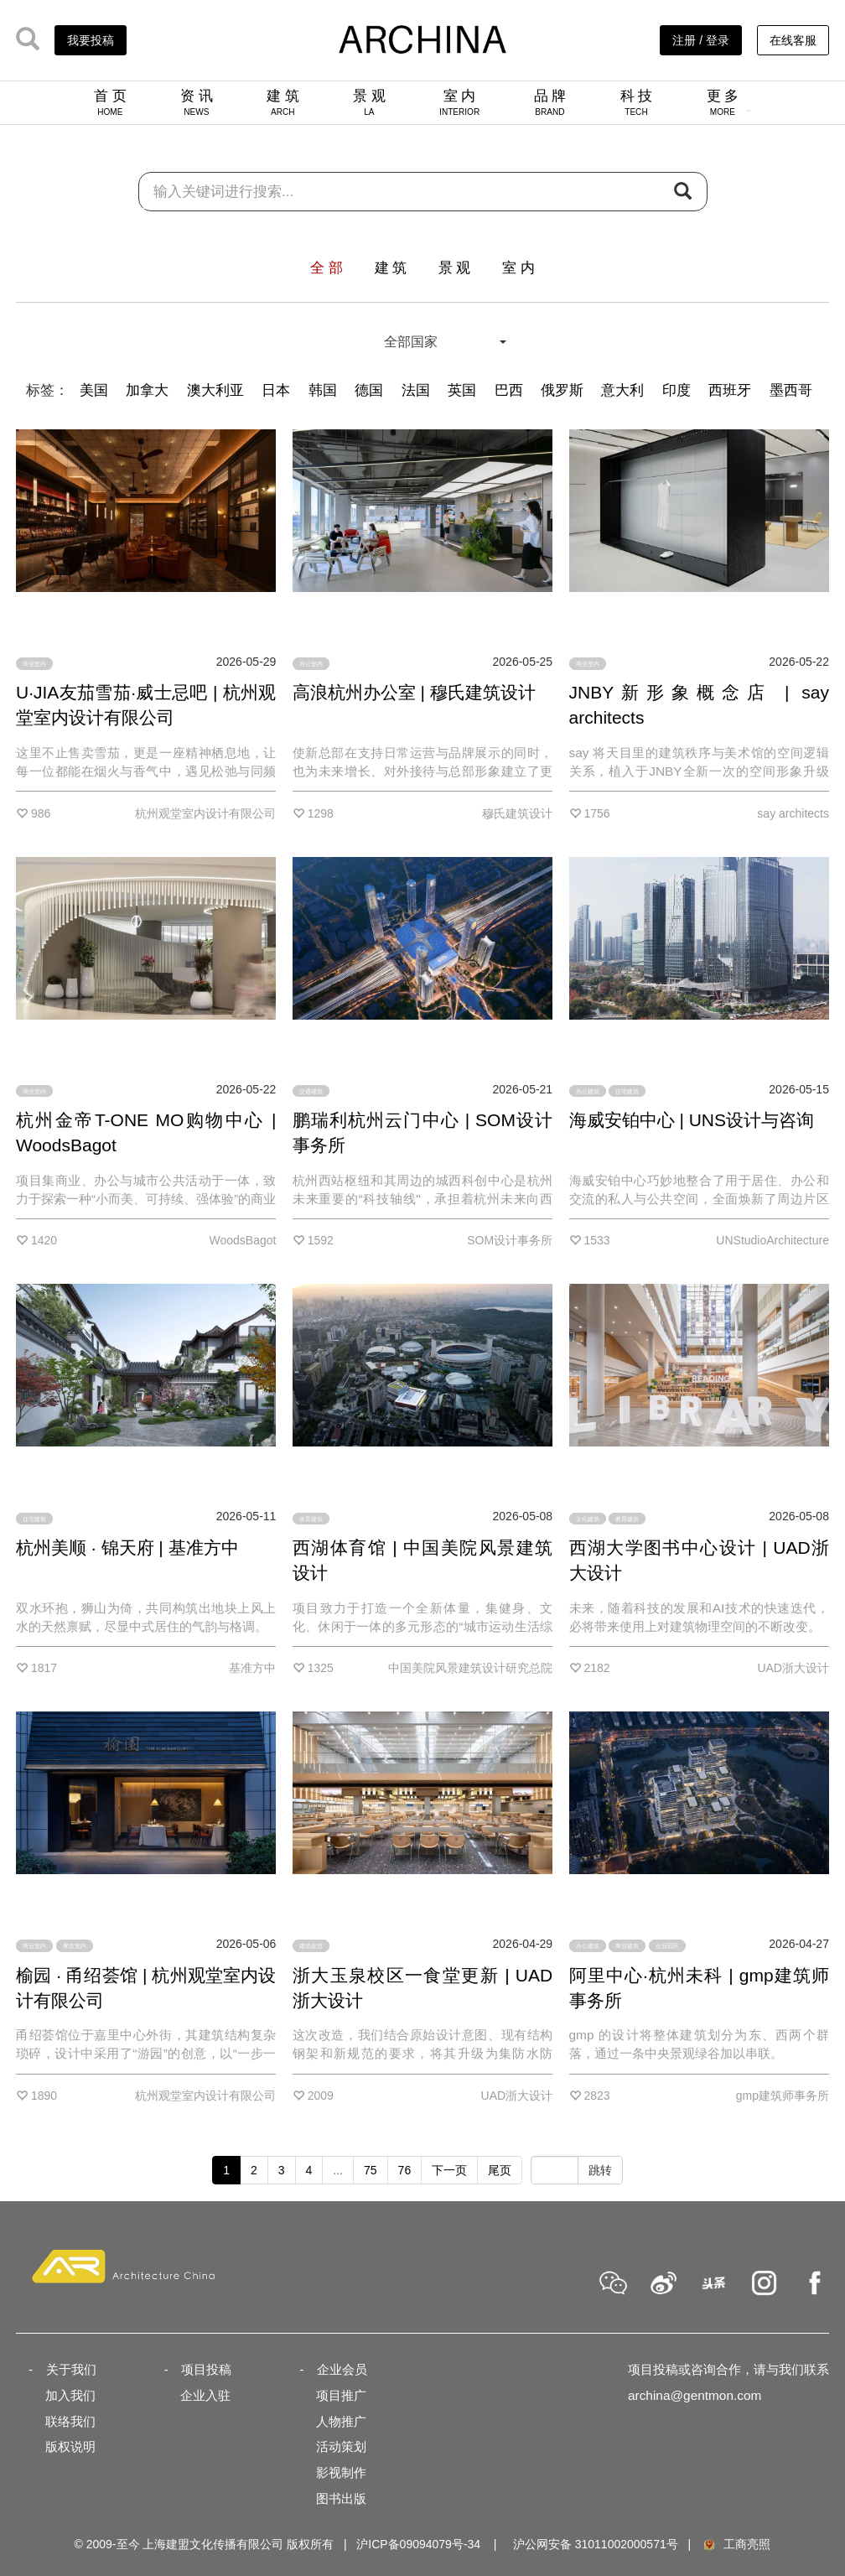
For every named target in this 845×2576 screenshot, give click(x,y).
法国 (416, 390)
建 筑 (283, 102)
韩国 (322, 390)
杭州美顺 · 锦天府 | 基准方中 (127, 1547)
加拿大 (147, 390)
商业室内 (34, 664)
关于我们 (71, 2369)
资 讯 (196, 102)
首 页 (110, 102)
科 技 (636, 102)
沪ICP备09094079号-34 (418, 2544)
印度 (676, 390)
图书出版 (341, 2498)
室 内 (459, 102)
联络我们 (70, 2421)
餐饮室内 (74, 1946)
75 (370, 2170)
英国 (462, 390)
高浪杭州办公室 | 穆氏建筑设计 (414, 692)
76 (405, 2170)
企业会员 (342, 2369)
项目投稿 (206, 2369)
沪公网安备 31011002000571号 (595, 2544)
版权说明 (70, 2446)
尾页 (499, 2170)
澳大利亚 (215, 390)
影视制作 (341, 2472)
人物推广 (341, 2421)
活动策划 (341, 2446)
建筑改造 (311, 1946)
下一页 (449, 2170)
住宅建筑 (627, 1091)
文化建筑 (587, 1518)
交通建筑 (311, 1091)
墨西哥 (791, 390)
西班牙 (729, 390)
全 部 (326, 268)
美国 (94, 390)
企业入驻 (205, 2395)
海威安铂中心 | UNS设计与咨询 (691, 1120)
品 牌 (550, 102)
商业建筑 (627, 1946)
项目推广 (341, 2395)
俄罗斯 (562, 390)
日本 (276, 390)
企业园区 (667, 1946)
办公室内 (311, 664)
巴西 (509, 390)
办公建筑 (587, 1091)
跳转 (600, 2170)
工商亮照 (736, 2544)
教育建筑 (627, 1518)
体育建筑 (311, 1518)
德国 (369, 390)
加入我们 (70, 2395)
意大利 (622, 390)
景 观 (369, 102)
